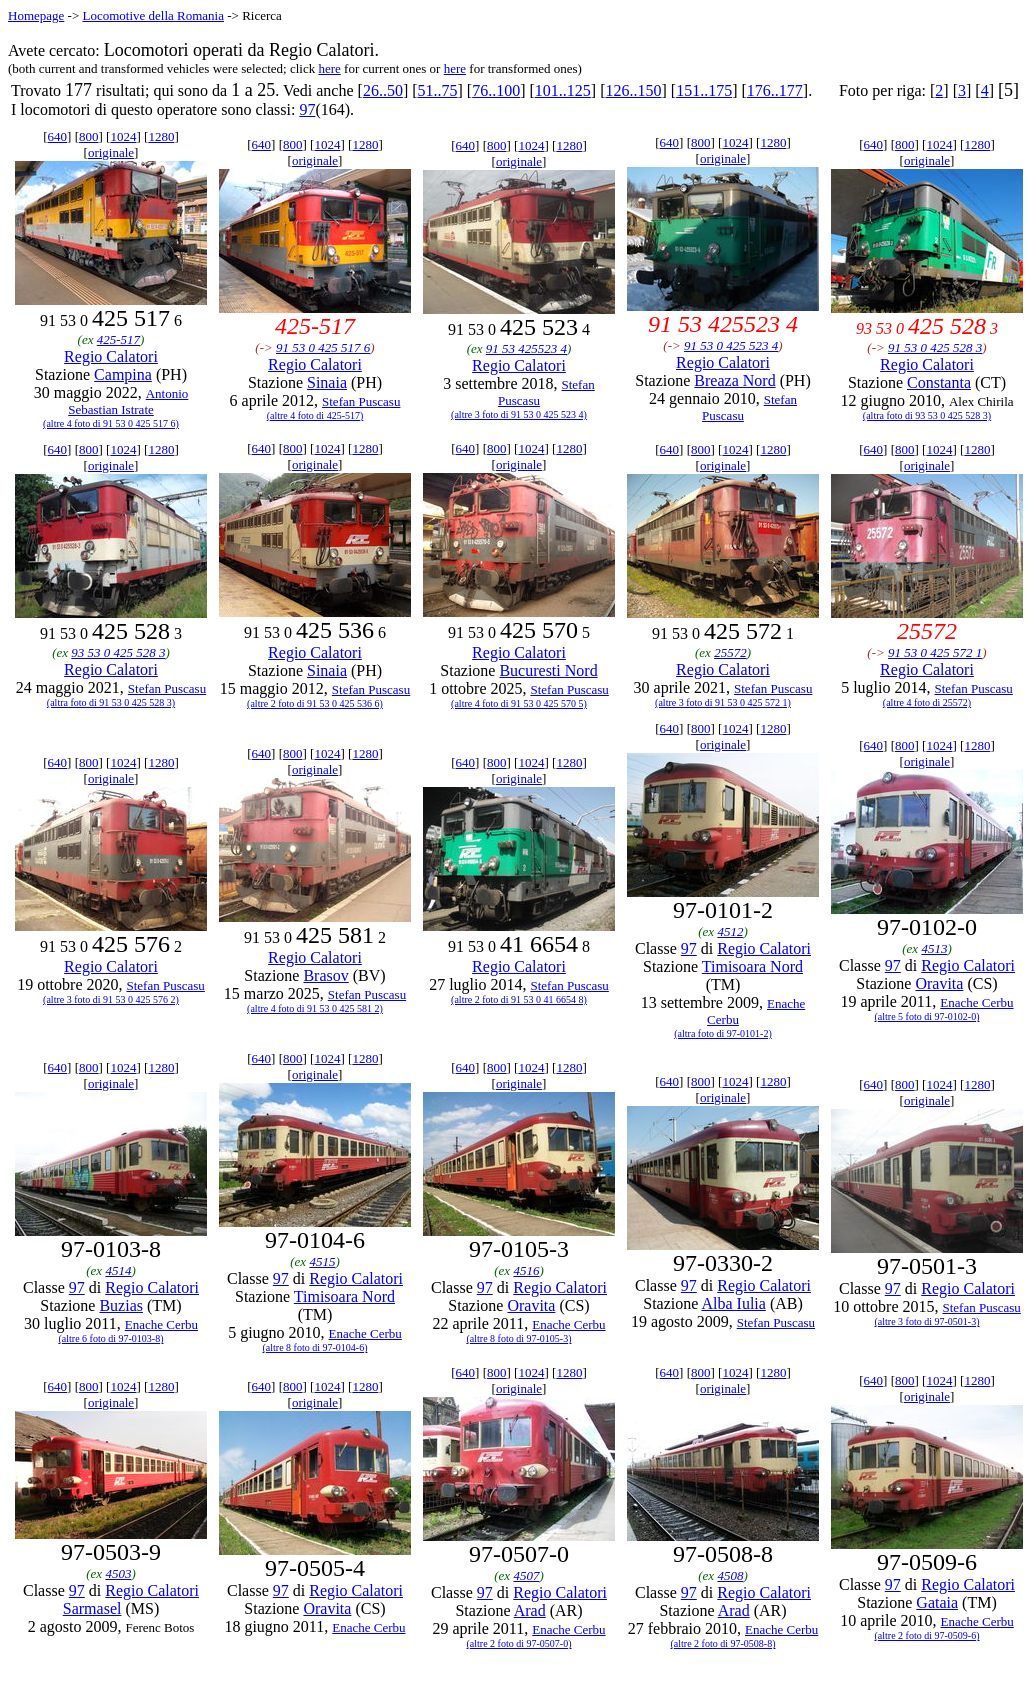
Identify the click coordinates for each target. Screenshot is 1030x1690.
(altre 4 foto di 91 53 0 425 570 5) (519, 703)
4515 (322, 1261)
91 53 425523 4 (526, 348)
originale (111, 152)
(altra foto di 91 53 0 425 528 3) (111, 702)
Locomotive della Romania (153, 15)
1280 (161, 136)
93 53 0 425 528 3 (118, 652)
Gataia (937, 1602)
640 (58, 136)
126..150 (634, 90)
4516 (526, 1270)
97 (307, 109)
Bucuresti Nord (548, 670)
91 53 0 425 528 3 (935, 347)
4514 (118, 1270)
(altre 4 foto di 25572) (927, 702)
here (329, 68)
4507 (526, 1575)
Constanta (939, 382)
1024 (123, 136)
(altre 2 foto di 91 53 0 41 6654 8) (519, 999)
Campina (123, 374)
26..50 (383, 90)
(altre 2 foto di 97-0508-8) (723, 1643)
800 (89, 136)
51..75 (438, 90)
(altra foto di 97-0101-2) (722, 1033)
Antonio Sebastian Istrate (128, 401)
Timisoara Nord (752, 966)
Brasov (325, 975)
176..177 (775, 90)
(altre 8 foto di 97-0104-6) (315, 1347)
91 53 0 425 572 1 (935, 652)
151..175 (704, 90)
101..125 (563, 90)
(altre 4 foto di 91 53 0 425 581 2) (315, 1008)
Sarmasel (92, 1608)
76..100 (496, 90)
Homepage (36, 15)
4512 (730, 931)
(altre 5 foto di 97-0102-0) (927, 1016)
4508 (730, 1575)
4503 (118, 1573)
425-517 (118, 339)
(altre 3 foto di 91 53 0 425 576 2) (111, 999)
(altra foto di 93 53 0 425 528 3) (927, 415)
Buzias (121, 1305)
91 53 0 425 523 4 (731, 345)
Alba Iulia (733, 1303)
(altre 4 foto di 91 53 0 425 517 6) (111, 423)
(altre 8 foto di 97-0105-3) (519, 1338)
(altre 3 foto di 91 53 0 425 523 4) (519, 414)
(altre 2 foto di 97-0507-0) (519, 1643)
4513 (934, 948)
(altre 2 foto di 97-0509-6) (927, 1635)
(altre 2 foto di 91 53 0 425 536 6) (315, 703)
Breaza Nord (734, 380)
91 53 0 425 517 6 (323, 347)
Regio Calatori (111, 356)
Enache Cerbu (976, 1002)
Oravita (939, 983)
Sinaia (327, 382)
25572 (730, 652)
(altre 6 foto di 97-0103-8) (111, 1338)
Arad (530, 1610)
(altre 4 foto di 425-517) (315, 415)
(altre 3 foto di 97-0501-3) (927, 1321)
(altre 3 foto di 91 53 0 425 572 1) (723, 702)
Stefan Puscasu (361, 401)
